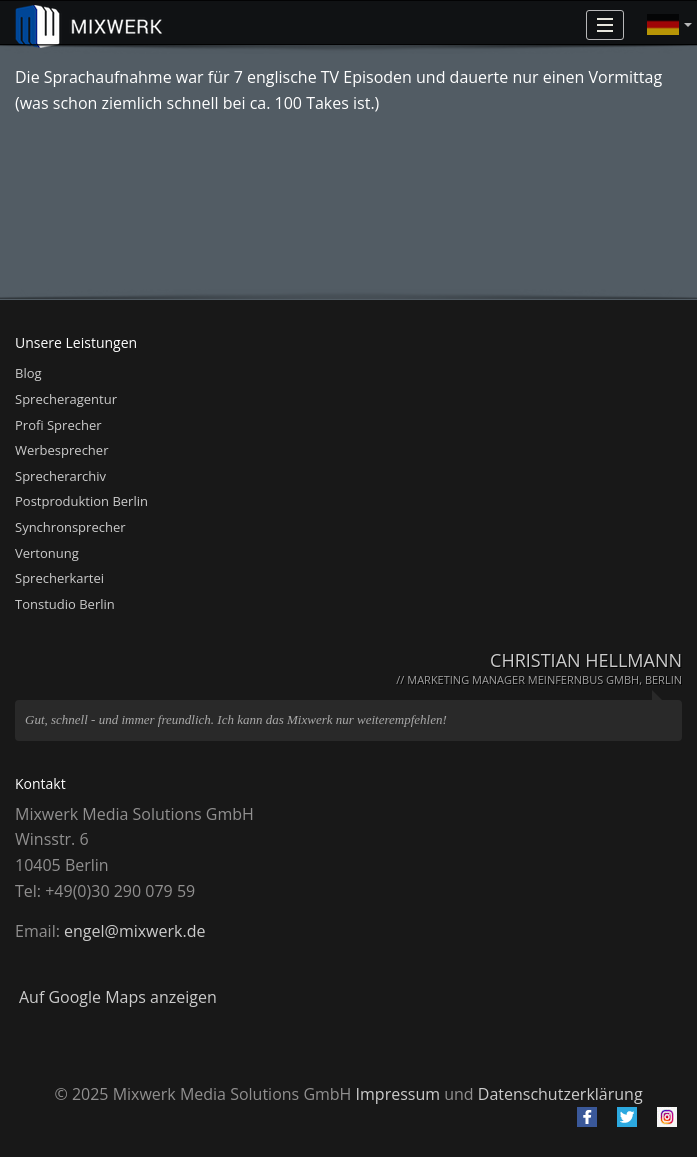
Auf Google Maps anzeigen (118, 997)
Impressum (398, 1094)
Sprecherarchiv (60, 476)
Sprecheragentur (66, 399)
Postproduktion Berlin (81, 501)
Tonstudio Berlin (65, 604)
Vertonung (47, 553)
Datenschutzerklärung (560, 1094)
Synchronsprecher (70, 527)
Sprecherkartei (59, 578)
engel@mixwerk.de (134, 931)
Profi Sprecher (58, 425)
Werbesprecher (61, 450)
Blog (28, 373)
